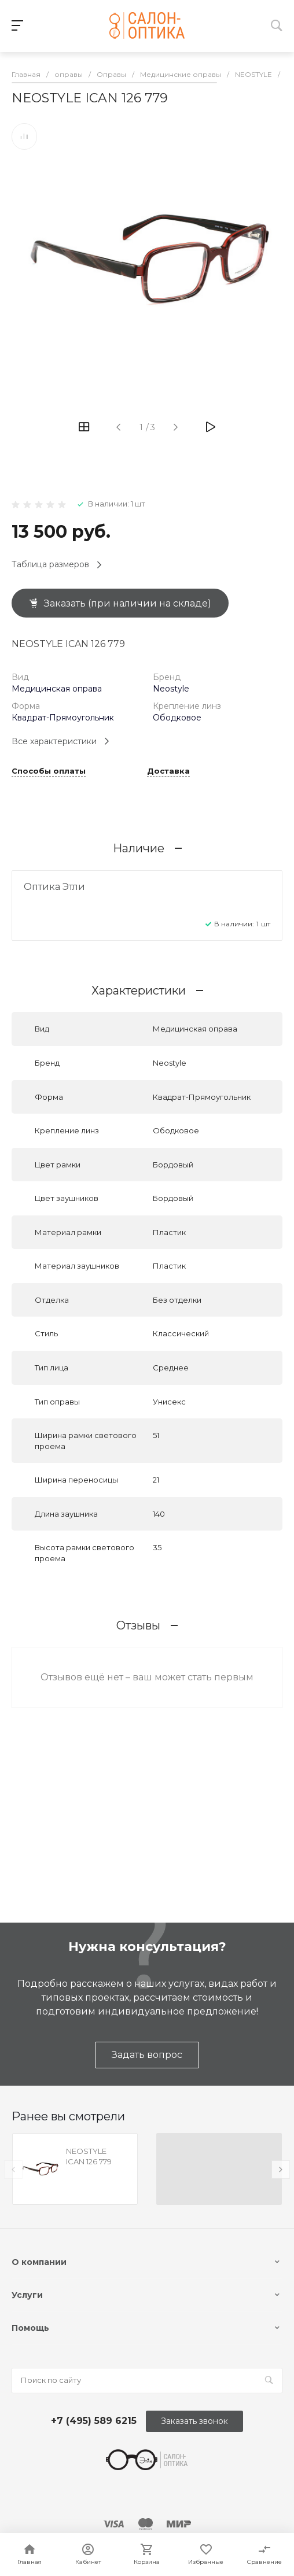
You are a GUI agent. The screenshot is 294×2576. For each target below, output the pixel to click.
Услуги (27, 2295)
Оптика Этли (54, 886)
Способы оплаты (49, 771)
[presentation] (13, 2169)
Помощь (30, 2328)
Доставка (168, 771)
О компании (39, 2262)
